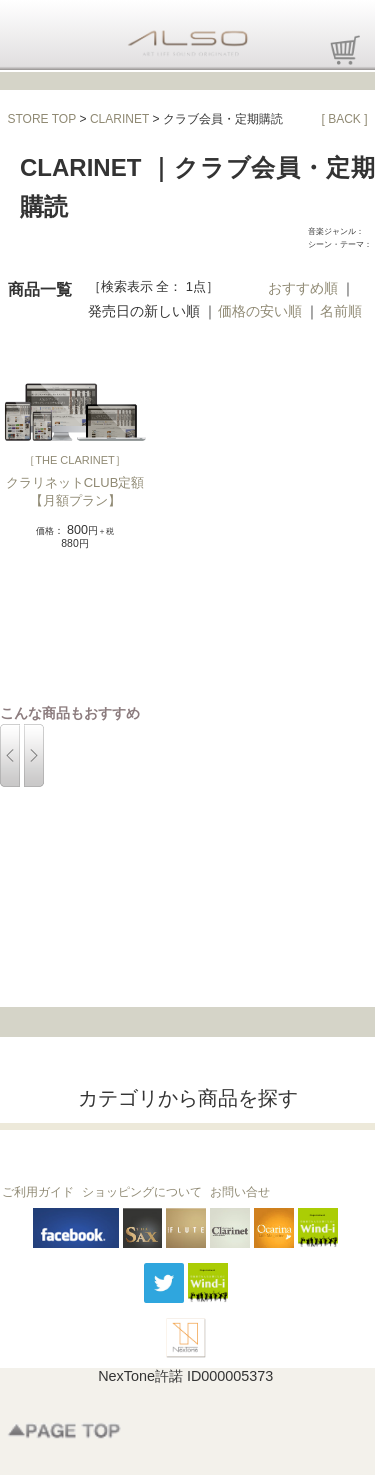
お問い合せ (240, 1192)
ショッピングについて (142, 1192)
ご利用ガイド (38, 1192)
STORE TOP (42, 119)
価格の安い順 (260, 311)
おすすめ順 (303, 288)
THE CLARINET (74, 460)
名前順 (341, 311)
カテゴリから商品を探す (188, 1098)
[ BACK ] (344, 119)
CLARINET (119, 119)
